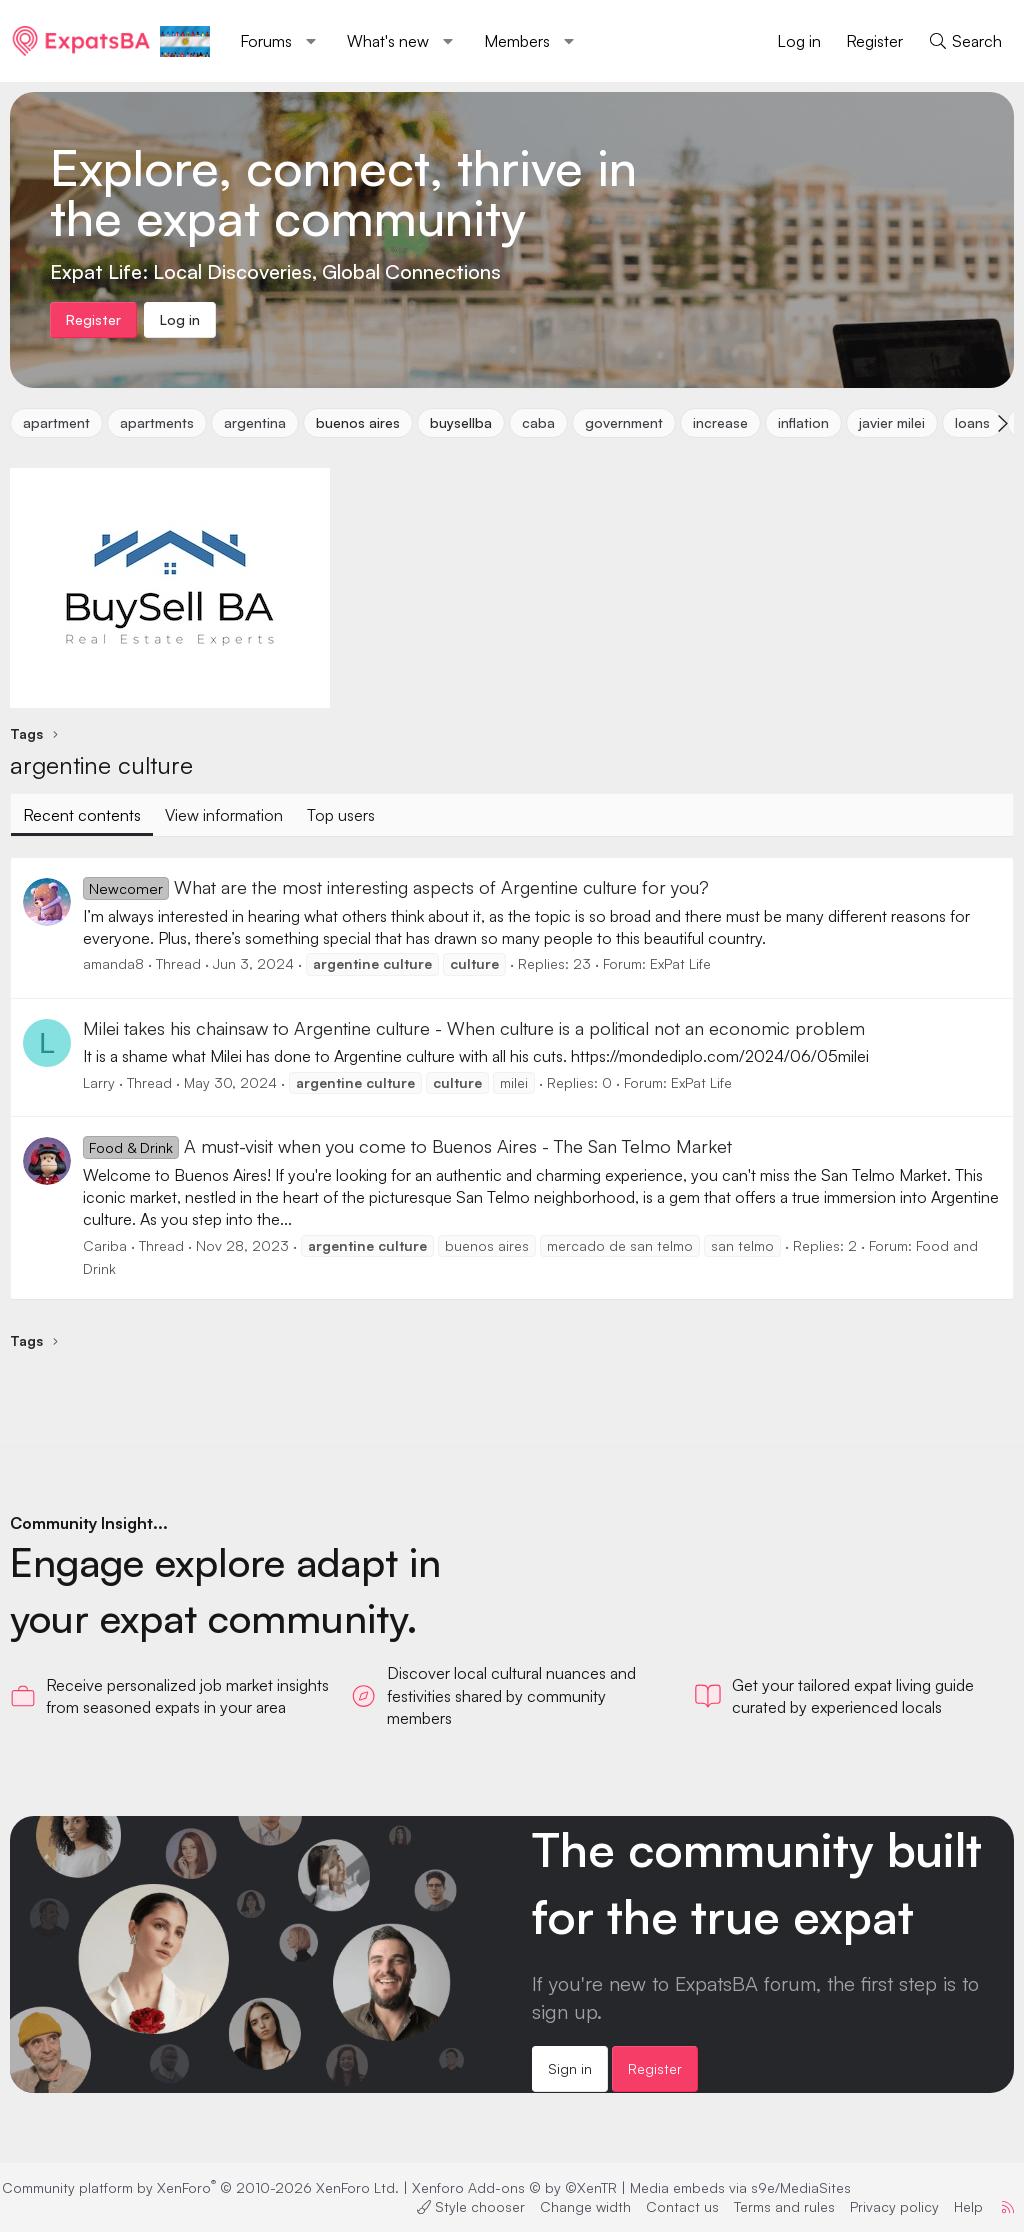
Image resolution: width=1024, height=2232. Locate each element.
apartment (56, 422)
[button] (311, 41)
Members (517, 41)
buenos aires (358, 422)
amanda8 (113, 963)
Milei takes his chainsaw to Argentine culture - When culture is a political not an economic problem (474, 1028)
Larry (99, 1082)
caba (538, 422)
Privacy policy (881, 2206)
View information (224, 815)
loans (972, 422)
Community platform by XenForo (213, 2187)
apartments (157, 422)
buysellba (461, 422)
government (624, 422)
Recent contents (82, 815)
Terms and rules (771, 2206)
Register (655, 2068)
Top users (341, 815)
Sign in (570, 2068)
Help (955, 2206)
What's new (388, 41)
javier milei (892, 422)
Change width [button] (572, 2206)
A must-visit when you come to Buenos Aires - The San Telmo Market (407, 1146)
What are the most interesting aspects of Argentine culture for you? (396, 887)
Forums (266, 41)
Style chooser (458, 2206)
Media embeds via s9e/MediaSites (753, 2187)
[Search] (964, 41)
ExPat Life (680, 963)
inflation (803, 422)
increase (720, 422)
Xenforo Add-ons (527, 2187)
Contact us (669, 2206)
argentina (255, 422)
